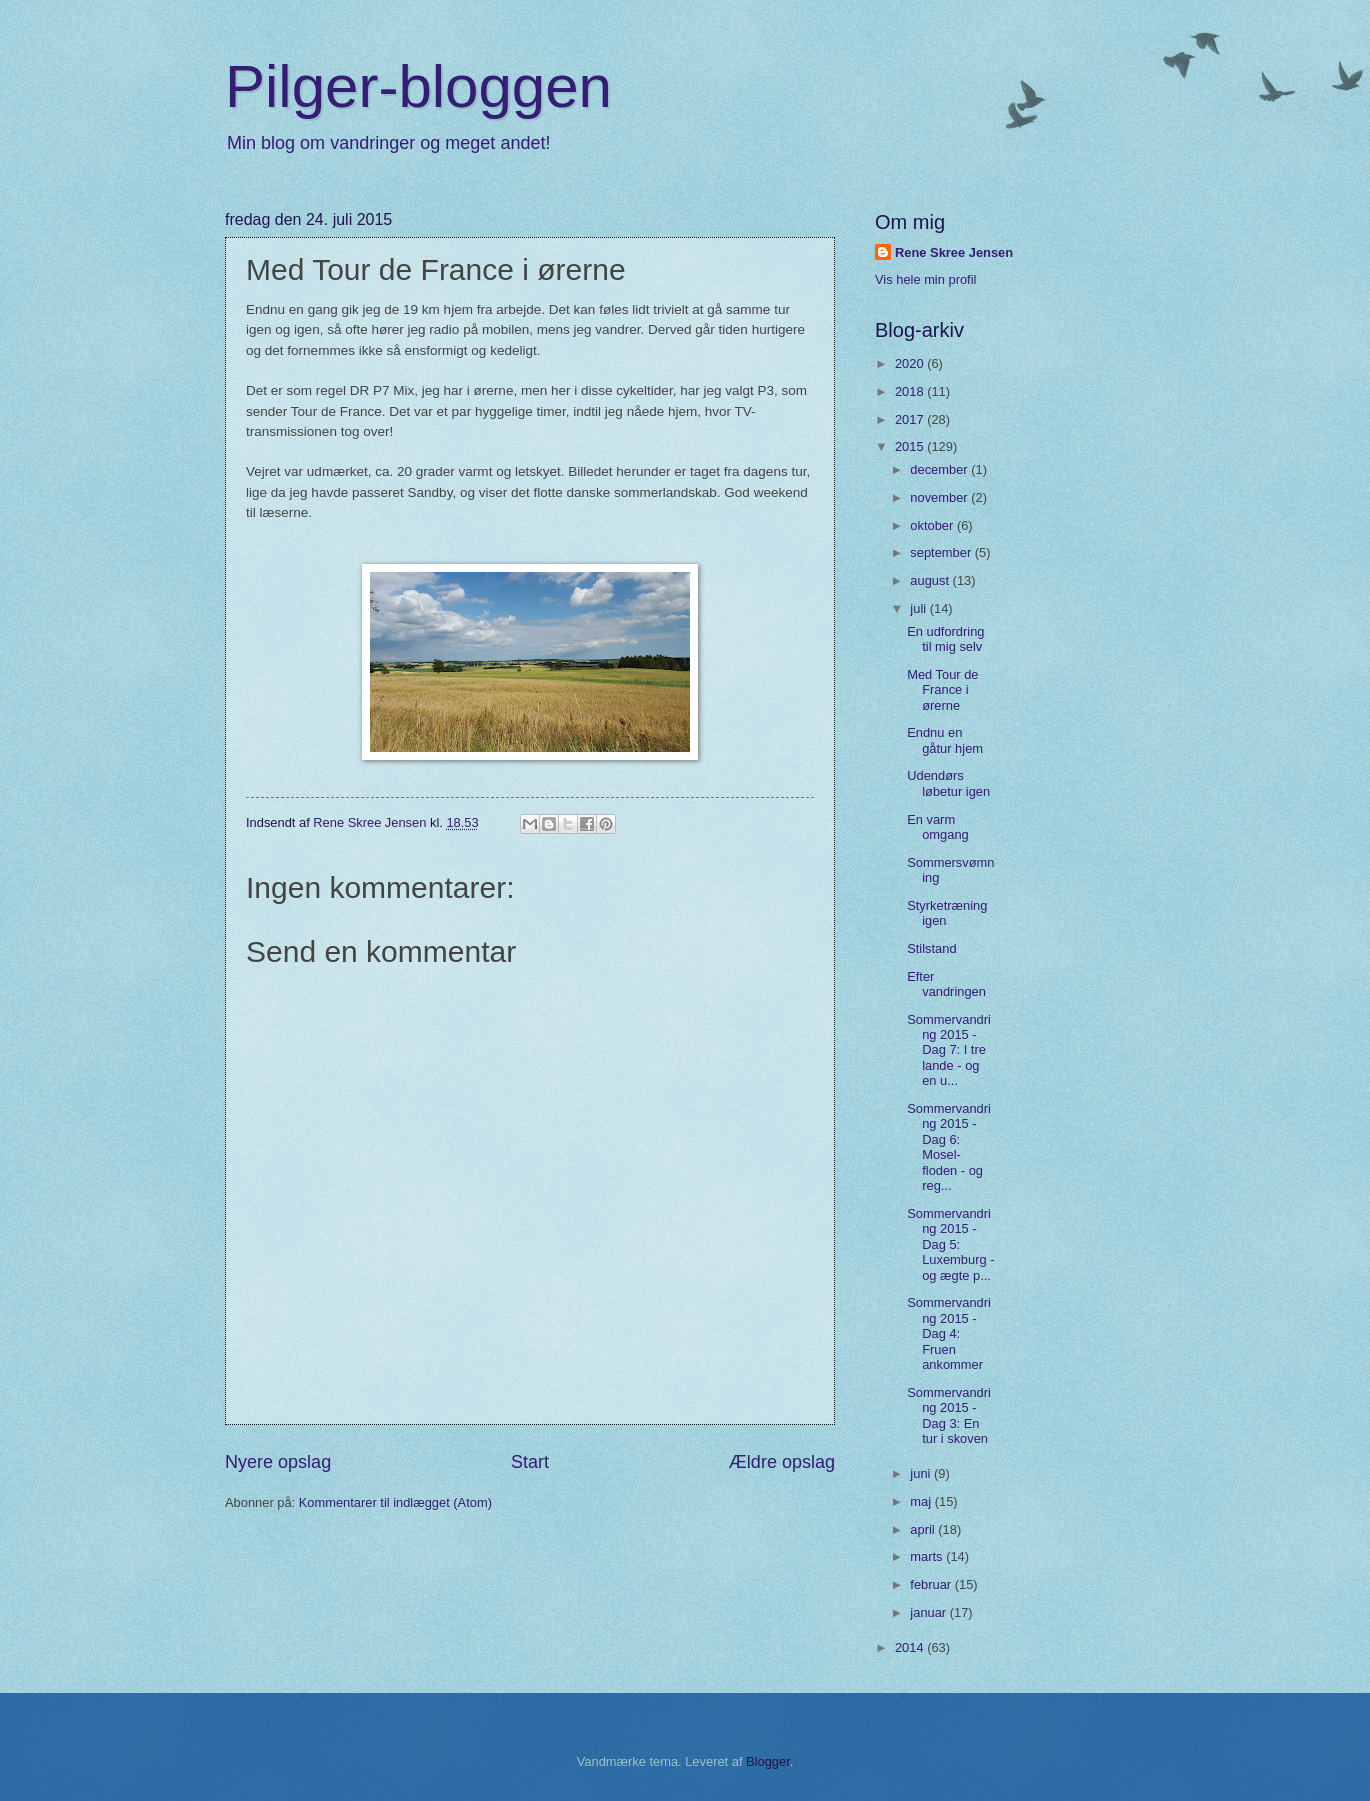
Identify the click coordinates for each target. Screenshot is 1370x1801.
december (940, 469)
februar (932, 1584)
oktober (933, 525)
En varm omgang (938, 827)
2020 (911, 363)
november (940, 497)
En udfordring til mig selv (945, 639)
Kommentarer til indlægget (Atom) (395, 1502)
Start (530, 1462)
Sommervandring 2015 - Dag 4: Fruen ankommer (949, 1333)
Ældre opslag (782, 1462)
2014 (911, 1647)
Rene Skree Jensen (954, 252)
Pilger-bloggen (418, 86)
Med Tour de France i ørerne (942, 690)
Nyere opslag (278, 1462)
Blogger (768, 1761)
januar (929, 1612)
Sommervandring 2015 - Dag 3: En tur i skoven (949, 1415)
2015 (911, 446)
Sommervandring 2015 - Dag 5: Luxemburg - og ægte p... (950, 1244)
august (931, 580)
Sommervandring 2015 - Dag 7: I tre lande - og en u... (949, 1050)
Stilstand (931, 948)
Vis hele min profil (925, 279)
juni (922, 1473)
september (942, 552)
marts (928, 1556)
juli (919, 608)
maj (922, 1501)
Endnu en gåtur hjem (945, 740)
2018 (911, 391)
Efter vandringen (946, 984)
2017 (911, 419)
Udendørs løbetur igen (948, 783)
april (924, 1529)
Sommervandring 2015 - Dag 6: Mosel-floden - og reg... (949, 1147)
